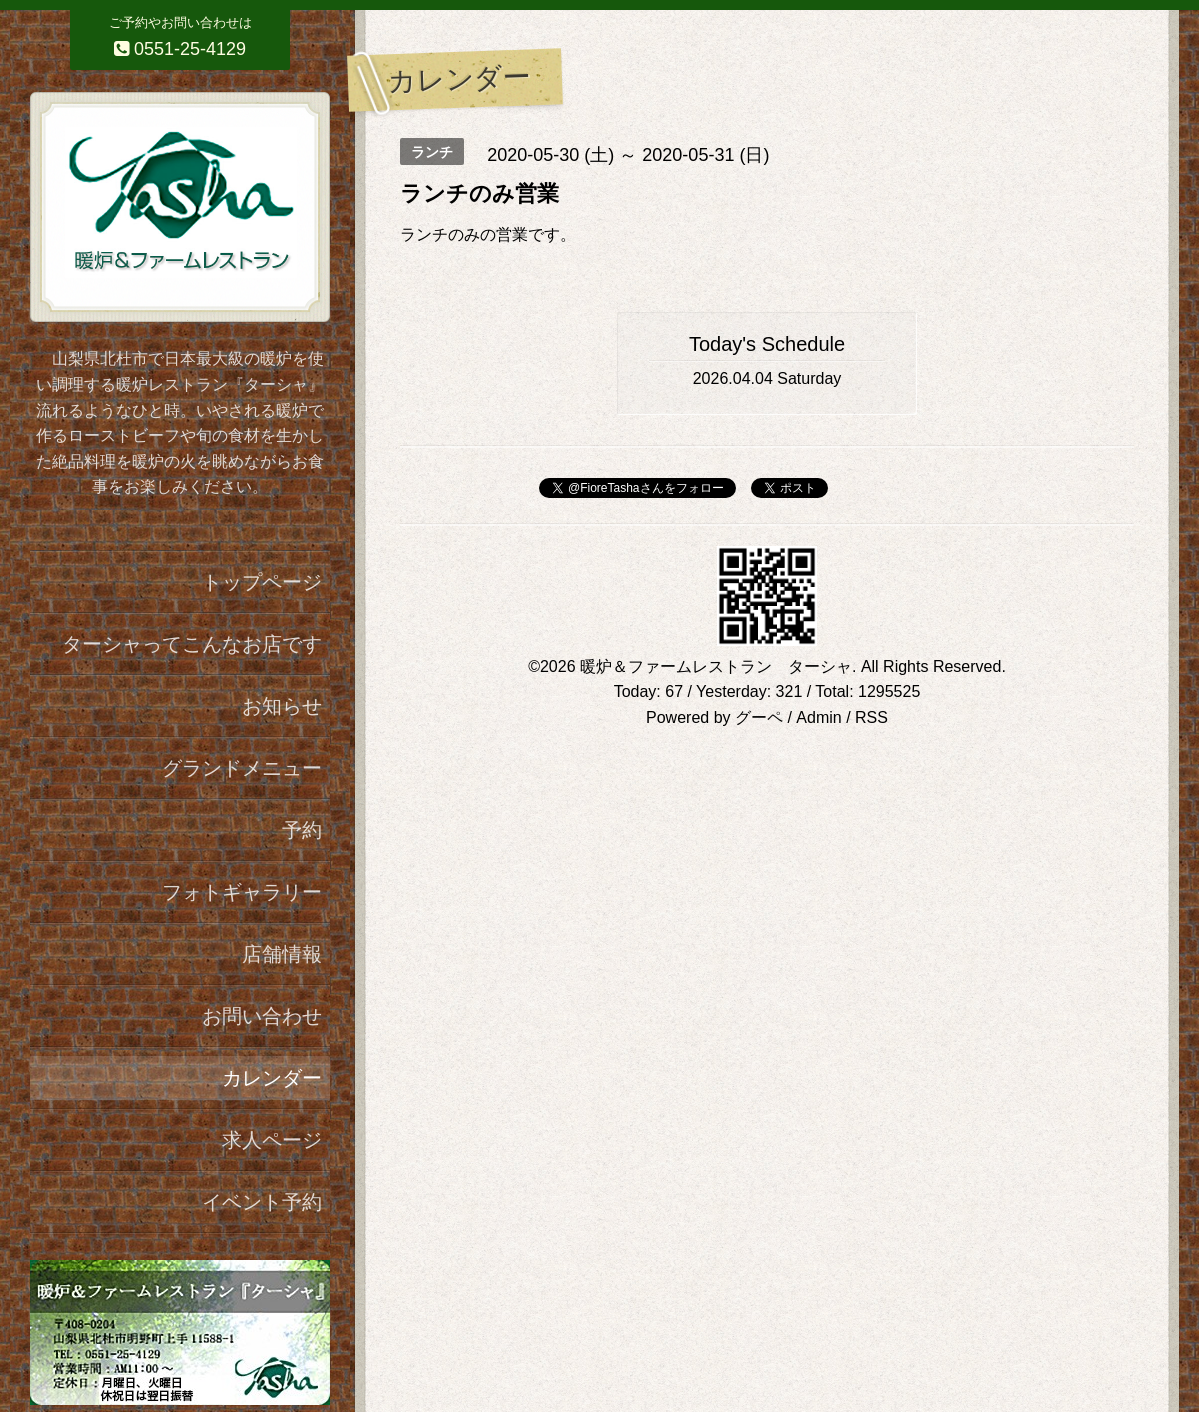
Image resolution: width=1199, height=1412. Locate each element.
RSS (871, 717)
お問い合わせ (262, 1016)
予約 (302, 830)
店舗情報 (282, 954)
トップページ (262, 582)
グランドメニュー (242, 768)
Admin (818, 717)
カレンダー (272, 1078)
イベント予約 (262, 1202)
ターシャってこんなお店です (192, 644)
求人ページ (272, 1140)
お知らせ (282, 706)
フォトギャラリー (242, 892)
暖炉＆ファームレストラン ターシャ (716, 666)
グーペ (759, 717)
